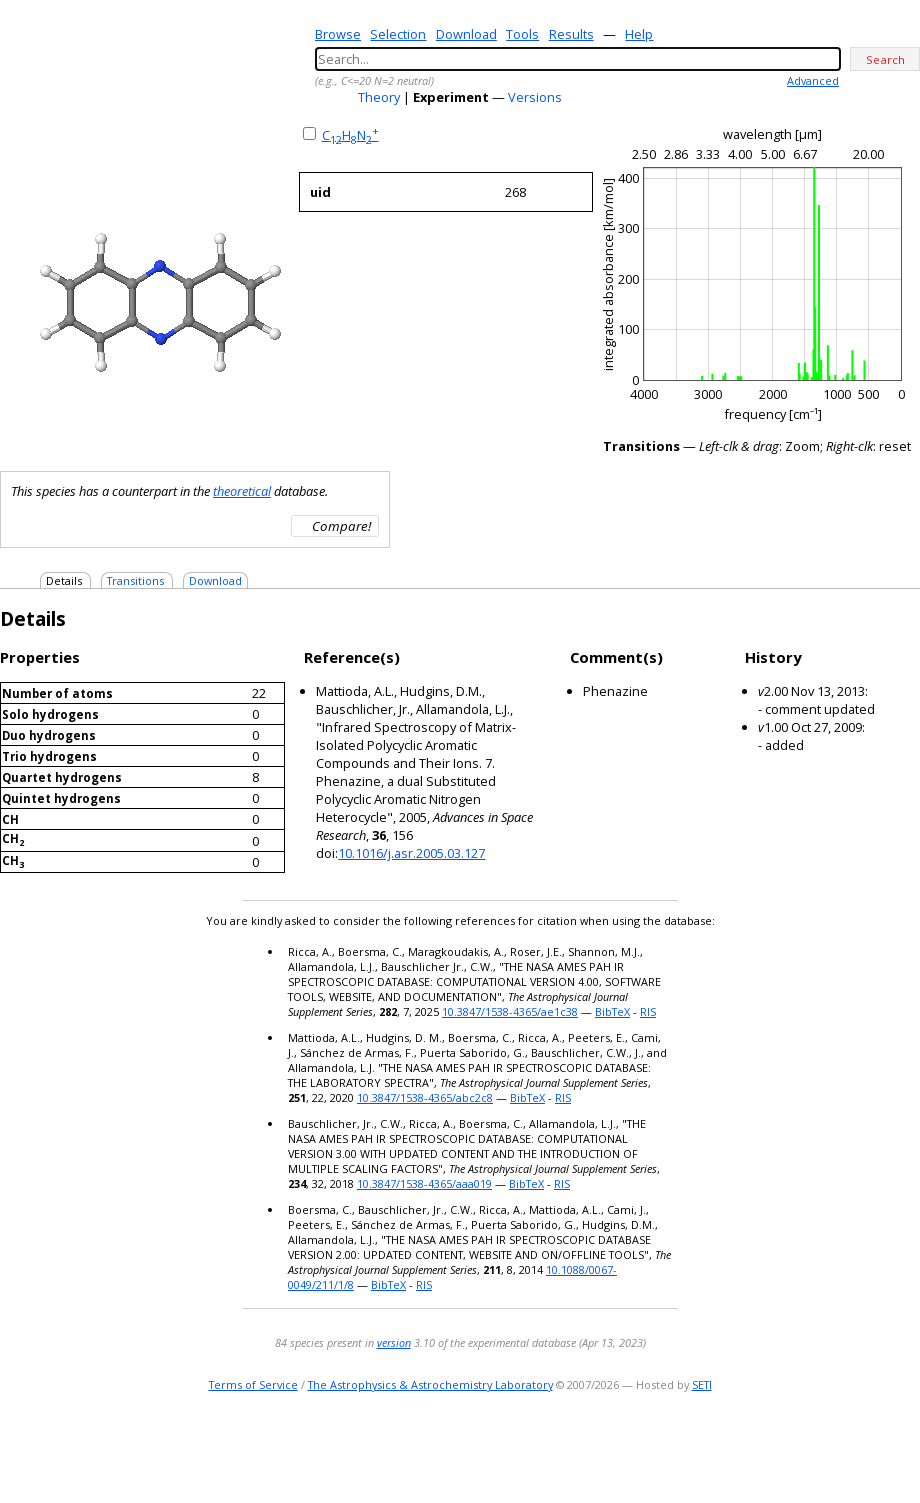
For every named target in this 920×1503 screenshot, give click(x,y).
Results (571, 34)
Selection (398, 34)
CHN (350, 135)
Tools (522, 34)
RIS (648, 1011)
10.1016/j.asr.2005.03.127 (411, 853)
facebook (906, 1447)
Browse (338, 34)
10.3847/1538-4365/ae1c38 (510, 1011)
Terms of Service (253, 1384)
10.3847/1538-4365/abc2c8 (425, 1097)
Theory (379, 97)
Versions (535, 97)
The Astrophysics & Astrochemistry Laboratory (430, 1384)
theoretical (242, 491)
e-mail (825, 1447)
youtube (878, 1447)
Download (466, 34)
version (394, 1342)
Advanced (813, 80)
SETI (702, 1384)
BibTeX (612, 1011)
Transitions (135, 580)
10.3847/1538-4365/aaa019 (424, 1183)
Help (639, 34)
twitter (849, 1447)
